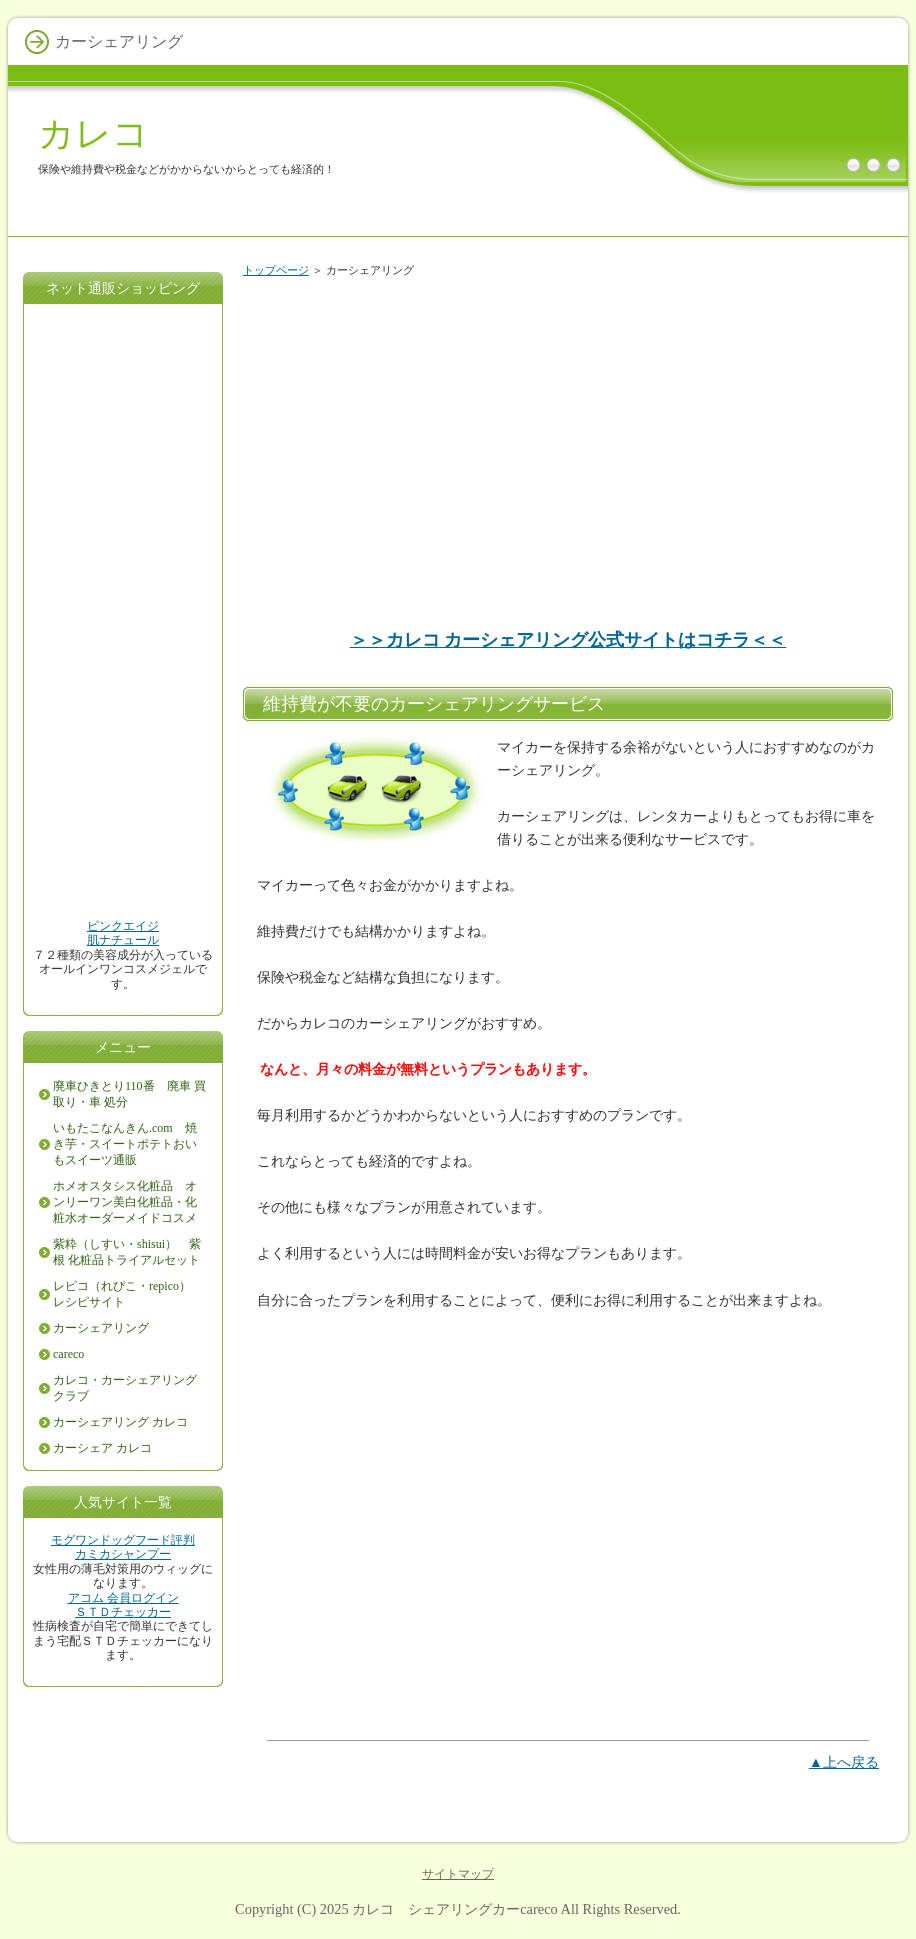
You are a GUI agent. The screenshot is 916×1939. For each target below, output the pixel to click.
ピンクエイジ (123, 926)
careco (68, 1354)
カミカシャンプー (123, 1554)
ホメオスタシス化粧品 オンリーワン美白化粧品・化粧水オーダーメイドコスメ (125, 1202)
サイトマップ (458, 1874)
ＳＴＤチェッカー (123, 1612)
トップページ (276, 270)
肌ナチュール (123, 940)
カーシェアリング (101, 1328)
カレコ (93, 133)
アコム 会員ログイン (123, 1598)
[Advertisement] (568, 444)
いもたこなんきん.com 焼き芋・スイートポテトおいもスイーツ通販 (125, 1144)
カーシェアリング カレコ (120, 1422)
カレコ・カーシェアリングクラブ (125, 1388)
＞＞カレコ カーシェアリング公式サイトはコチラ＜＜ (568, 640)
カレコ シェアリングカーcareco (455, 1909)
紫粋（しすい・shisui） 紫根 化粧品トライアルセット (127, 1252)
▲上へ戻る (844, 1762)
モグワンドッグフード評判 (123, 1540)
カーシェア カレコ (102, 1448)
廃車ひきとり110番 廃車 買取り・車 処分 (129, 1094)
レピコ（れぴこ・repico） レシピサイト (128, 1294)
